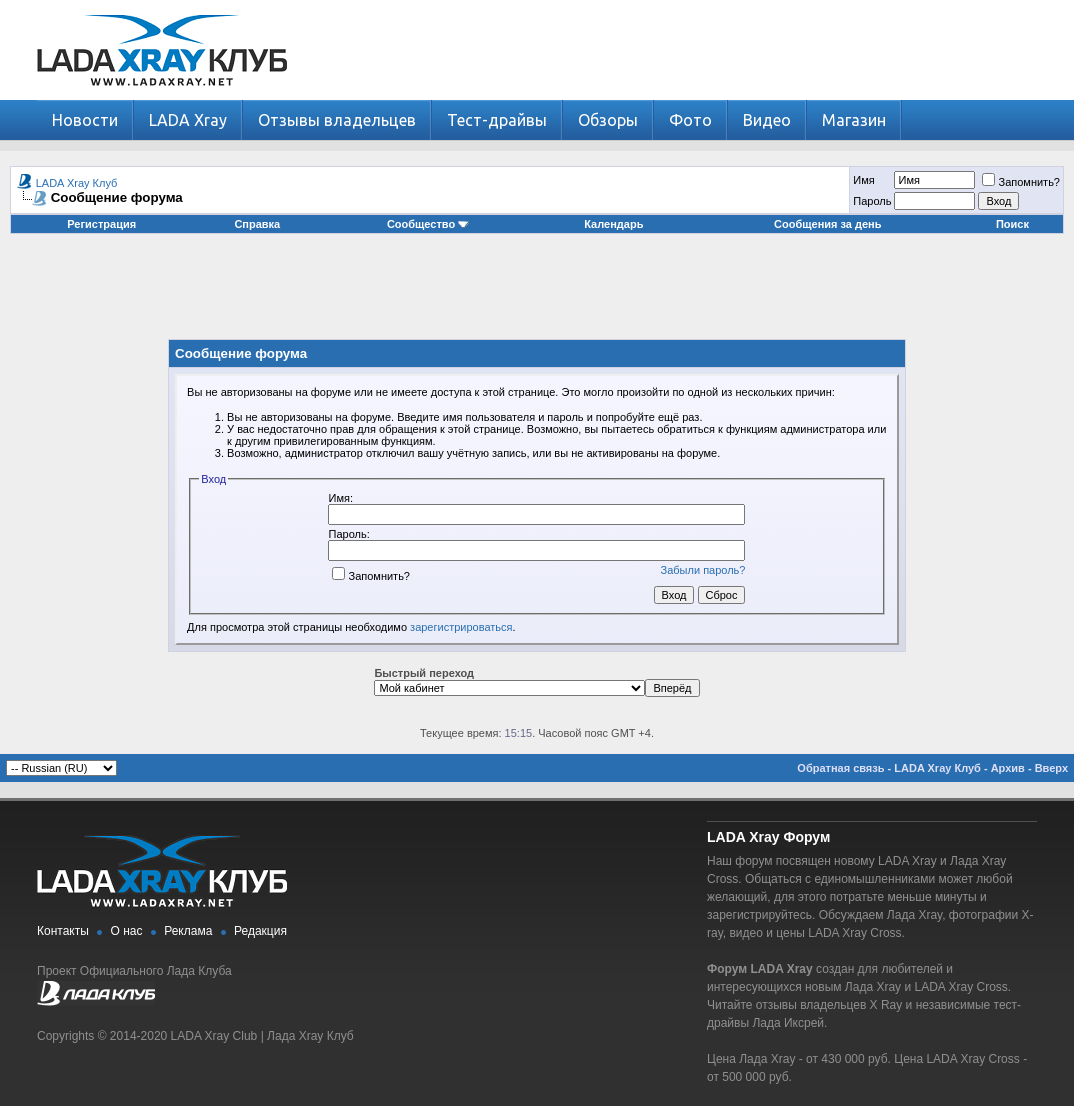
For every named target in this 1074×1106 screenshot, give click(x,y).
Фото (690, 120)
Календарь (613, 224)
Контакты (63, 931)
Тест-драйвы (497, 120)
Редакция (260, 931)
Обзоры (608, 120)
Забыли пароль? (703, 570)
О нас (127, 931)
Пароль (872, 201)
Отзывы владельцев (337, 120)
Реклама (188, 931)
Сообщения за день (827, 224)
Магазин (854, 120)
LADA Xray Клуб (77, 183)
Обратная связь (840, 768)
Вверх (1051, 768)
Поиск (1012, 224)
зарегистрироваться (461, 627)
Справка (257, 224)
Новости (85, 120)
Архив (1008, 768)
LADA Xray (188, 120)
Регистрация (101, 224)
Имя (863, 180)
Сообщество (428, 224)
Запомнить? (1021, 182)
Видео (767, 120)
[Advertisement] (537, 294)
